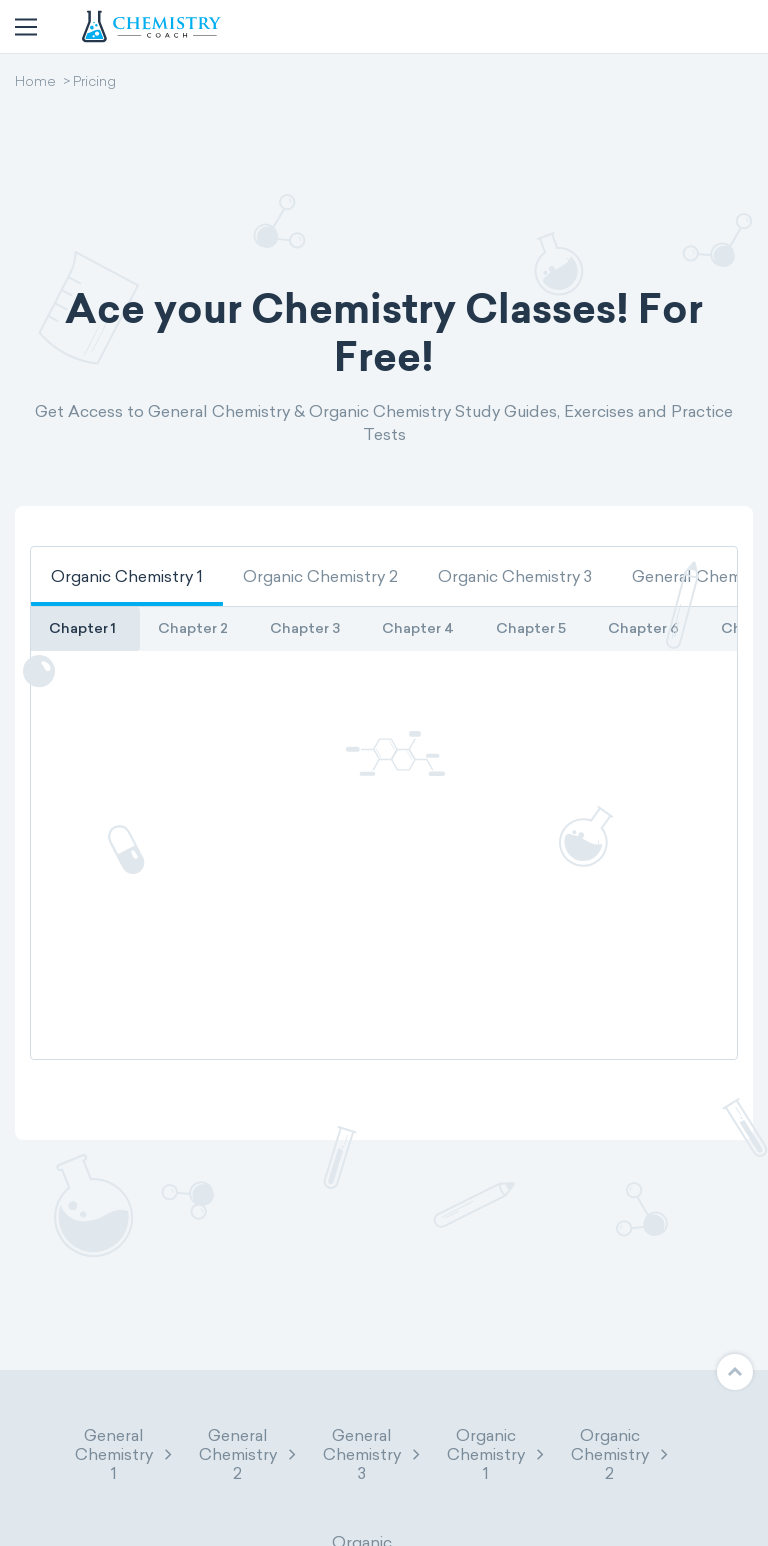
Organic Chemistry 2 (320, 576)
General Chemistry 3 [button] (373, 1454)
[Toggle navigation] (26, 27)
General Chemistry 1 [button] (125, 1454)
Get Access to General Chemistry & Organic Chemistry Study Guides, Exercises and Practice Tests (384, 422)
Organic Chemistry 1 (127, 576)
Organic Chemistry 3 (515, 576)
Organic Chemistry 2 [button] (621, 1454)
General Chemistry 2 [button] (249, 1454)
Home (35, 83)
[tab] (127, 576)
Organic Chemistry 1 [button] (497, 1454)
